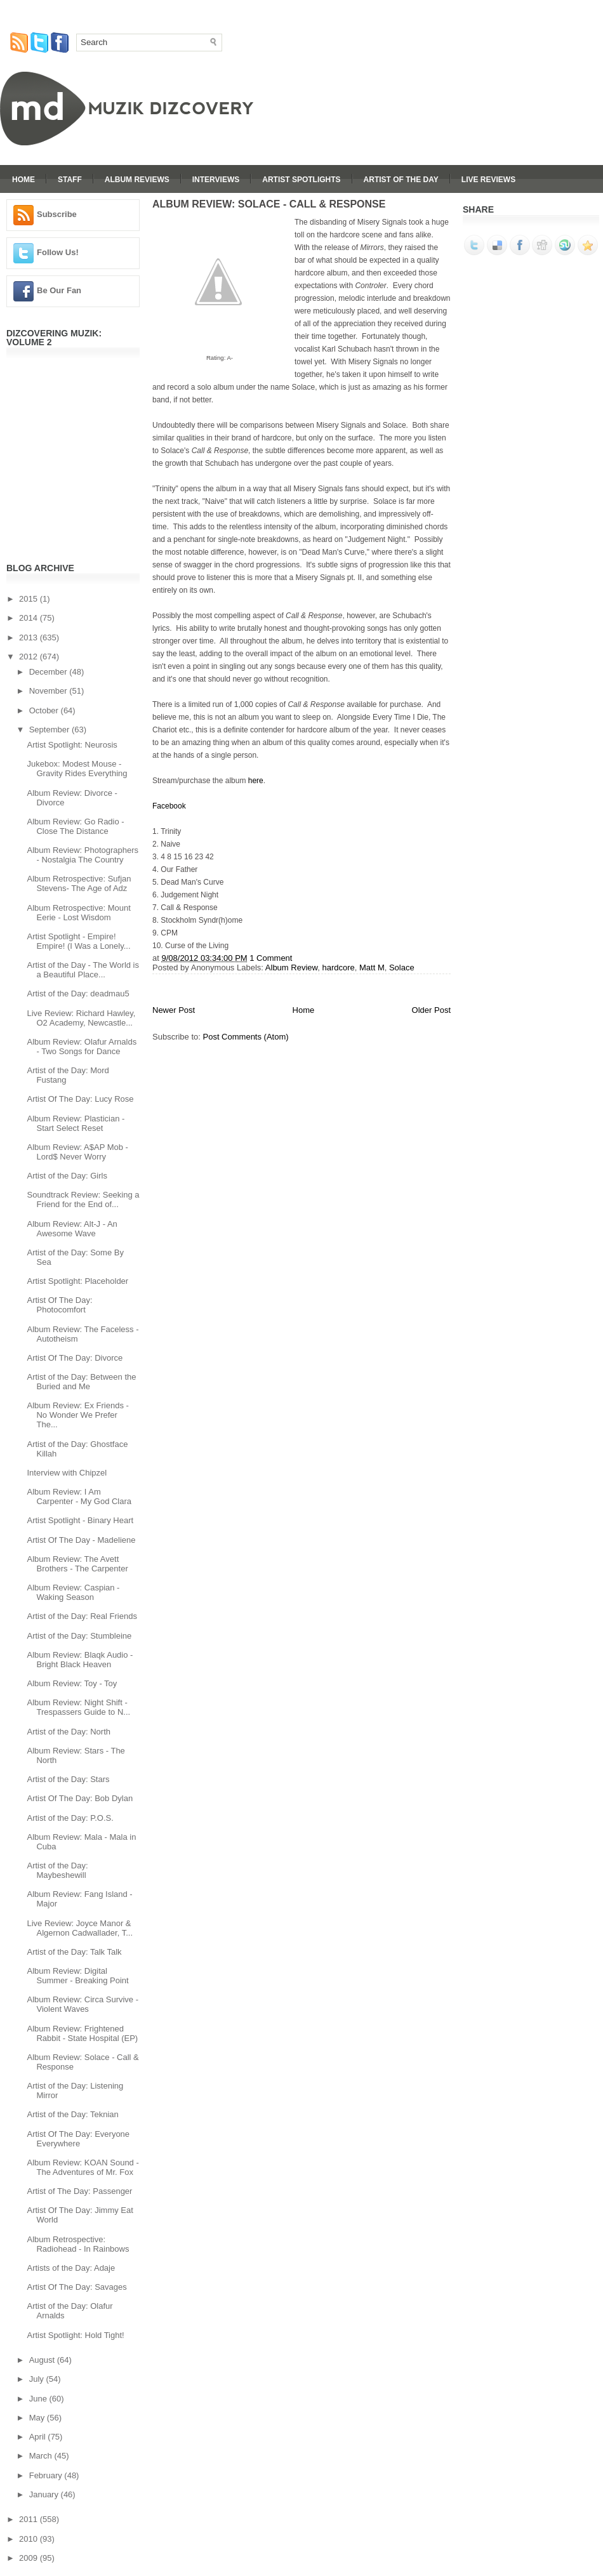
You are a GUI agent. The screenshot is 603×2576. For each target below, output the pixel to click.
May (38, 2417)
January (45, 2494)
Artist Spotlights (301, 179)
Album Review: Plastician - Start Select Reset (75, 1123)
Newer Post (173, 1010)
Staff (70, 179)
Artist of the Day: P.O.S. (70, 1818)
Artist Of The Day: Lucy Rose (80, 1099)
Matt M (372, 967)
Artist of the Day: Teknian (72, 2114)
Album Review (291, 967)
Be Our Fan (59, 290)
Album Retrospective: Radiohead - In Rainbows (78, 2244)
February (47, 2475)
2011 (29, 2519)
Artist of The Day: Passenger (79, 2191)
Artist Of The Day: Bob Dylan (80, 1798)
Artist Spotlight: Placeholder (77, 1281)
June (39, 2398)
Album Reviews (137, 179)
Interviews (215, 179)
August (43, 2360)
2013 (29, 637)
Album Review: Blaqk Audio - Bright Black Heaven (80, 1659)
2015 (29, 599)
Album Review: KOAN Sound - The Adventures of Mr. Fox (82, 2167)
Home (23, 179)
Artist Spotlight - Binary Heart (80, 1520)
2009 (29, 2558)
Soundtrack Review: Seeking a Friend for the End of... (83, 1199)
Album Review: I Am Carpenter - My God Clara (79, 1496)
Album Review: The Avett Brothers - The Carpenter (77, 1563)
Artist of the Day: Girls (67, 1175)
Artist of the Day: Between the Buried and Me (81, 1381)
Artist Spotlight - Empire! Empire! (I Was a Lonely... (78, 941)
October (45, 710)
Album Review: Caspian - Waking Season (73, 1592)
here (255, 780)
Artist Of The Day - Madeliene (81, 1540)
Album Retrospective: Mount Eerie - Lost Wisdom (78, 912)
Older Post (431, 1010)
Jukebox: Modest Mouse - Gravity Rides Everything (77, 768)
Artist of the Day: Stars (68, 1779)
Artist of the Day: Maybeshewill (57, 1870)
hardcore (338, 967)
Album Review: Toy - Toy (72, 1683)
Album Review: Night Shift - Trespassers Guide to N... (78, 1707)
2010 (29, 2539)
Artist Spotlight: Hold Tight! (75, 2335)
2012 (29, 656)
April (38, 2436)
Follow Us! (58, 252)
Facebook (169, 806)
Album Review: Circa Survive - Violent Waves (82, 2004)
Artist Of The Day (401, 179)
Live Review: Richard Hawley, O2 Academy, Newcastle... (81, 1017)
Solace (401, 967)
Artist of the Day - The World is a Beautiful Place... (83, 969)
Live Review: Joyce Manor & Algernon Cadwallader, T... (80, 1928)
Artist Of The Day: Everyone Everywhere (78, 2138)
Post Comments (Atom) (246, 1036)
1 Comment (270, 958)
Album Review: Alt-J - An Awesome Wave (72, 1228)
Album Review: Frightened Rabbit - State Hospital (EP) (82, 2033)
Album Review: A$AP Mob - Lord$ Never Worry (77, 1151)
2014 (29, 618)
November (49, 691)
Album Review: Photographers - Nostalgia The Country (82, 854)
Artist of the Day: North (68, 1731)
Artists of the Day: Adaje (71, 2268)
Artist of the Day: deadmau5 (78, 993)
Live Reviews (488, 179)
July (37, 2379)
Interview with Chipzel (67, 1472)
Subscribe (57, 214)
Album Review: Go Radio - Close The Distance (75, 826)
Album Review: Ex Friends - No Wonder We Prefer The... (77, 1415)
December (49, 672)
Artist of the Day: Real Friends (81, 1616)
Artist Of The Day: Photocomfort (59, 1304)
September (50, 729)
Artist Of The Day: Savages (76, 2287)
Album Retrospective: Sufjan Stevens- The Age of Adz (79, 883)
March (42, 2455)
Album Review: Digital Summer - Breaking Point (77, 1975)
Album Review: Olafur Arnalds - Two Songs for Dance (81, 1046)
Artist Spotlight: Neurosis (72, 745)
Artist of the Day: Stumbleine (79, 1636)
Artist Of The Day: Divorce (75, 1358)
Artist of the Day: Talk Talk (74, 1952)
